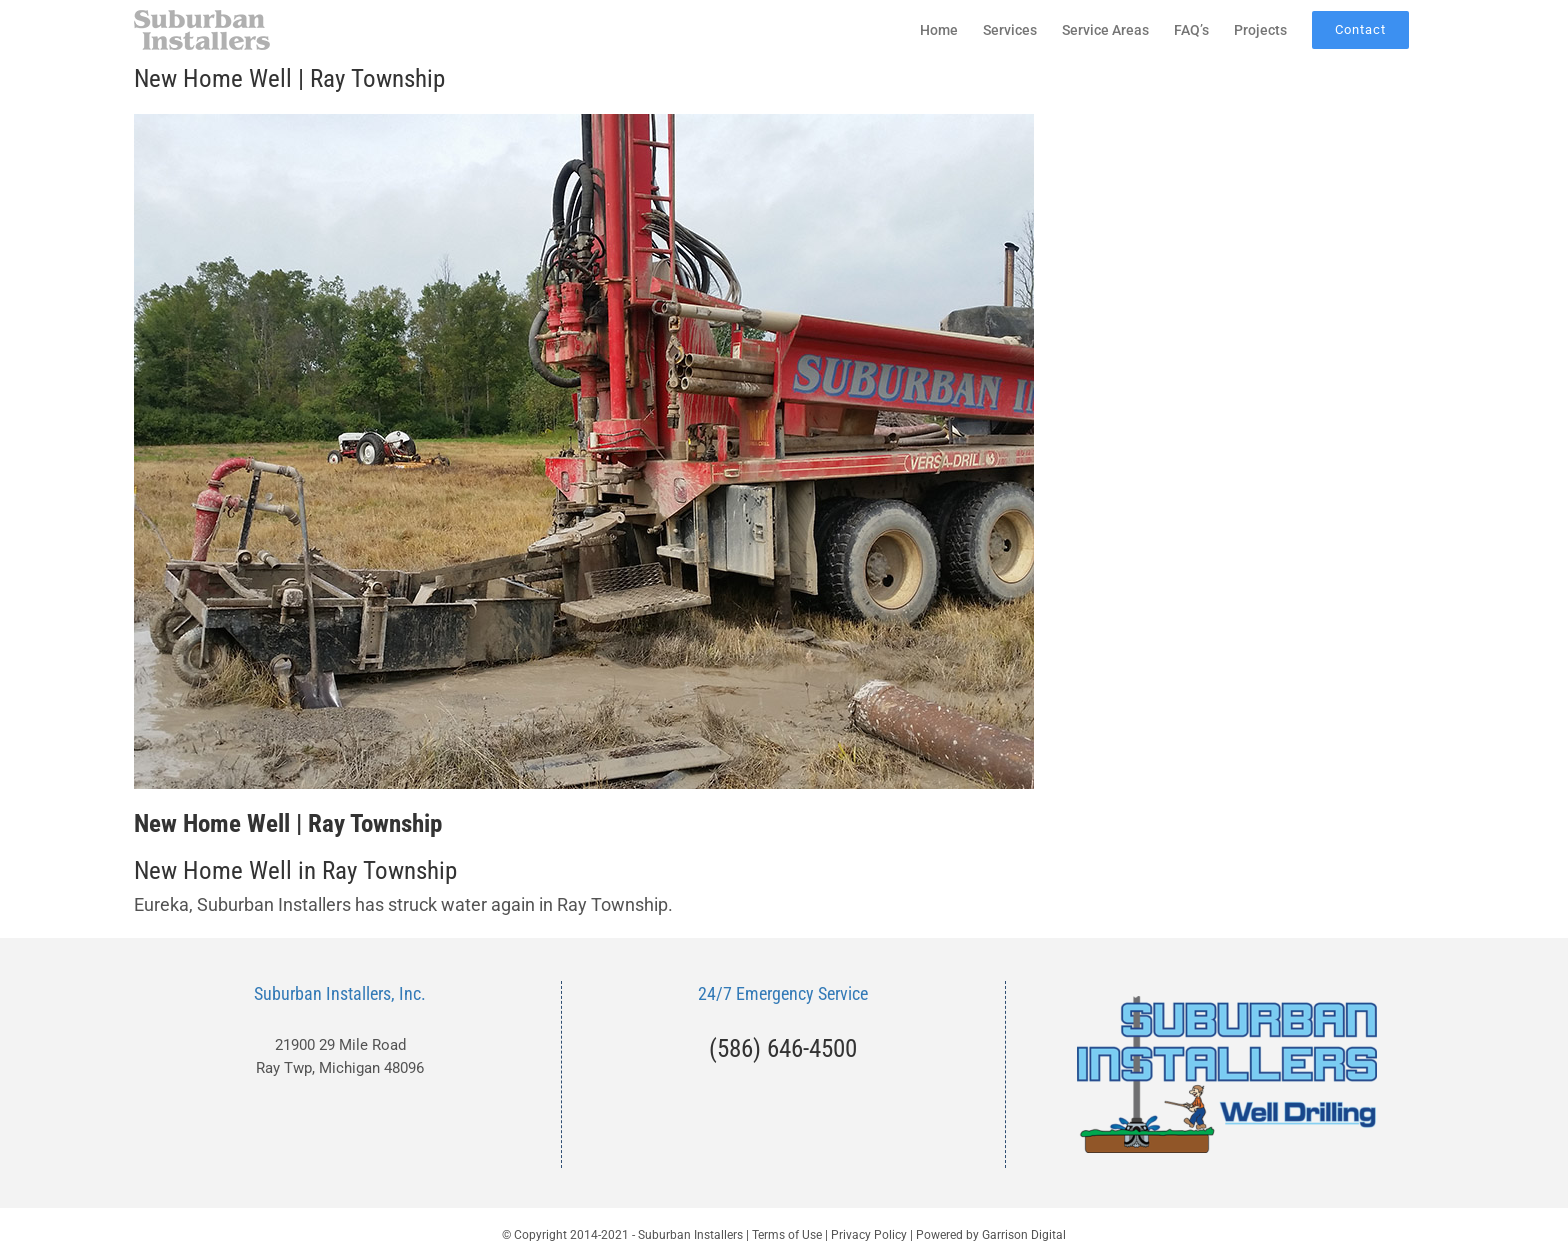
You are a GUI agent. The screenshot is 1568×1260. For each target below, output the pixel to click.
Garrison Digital (1024, 1235)
